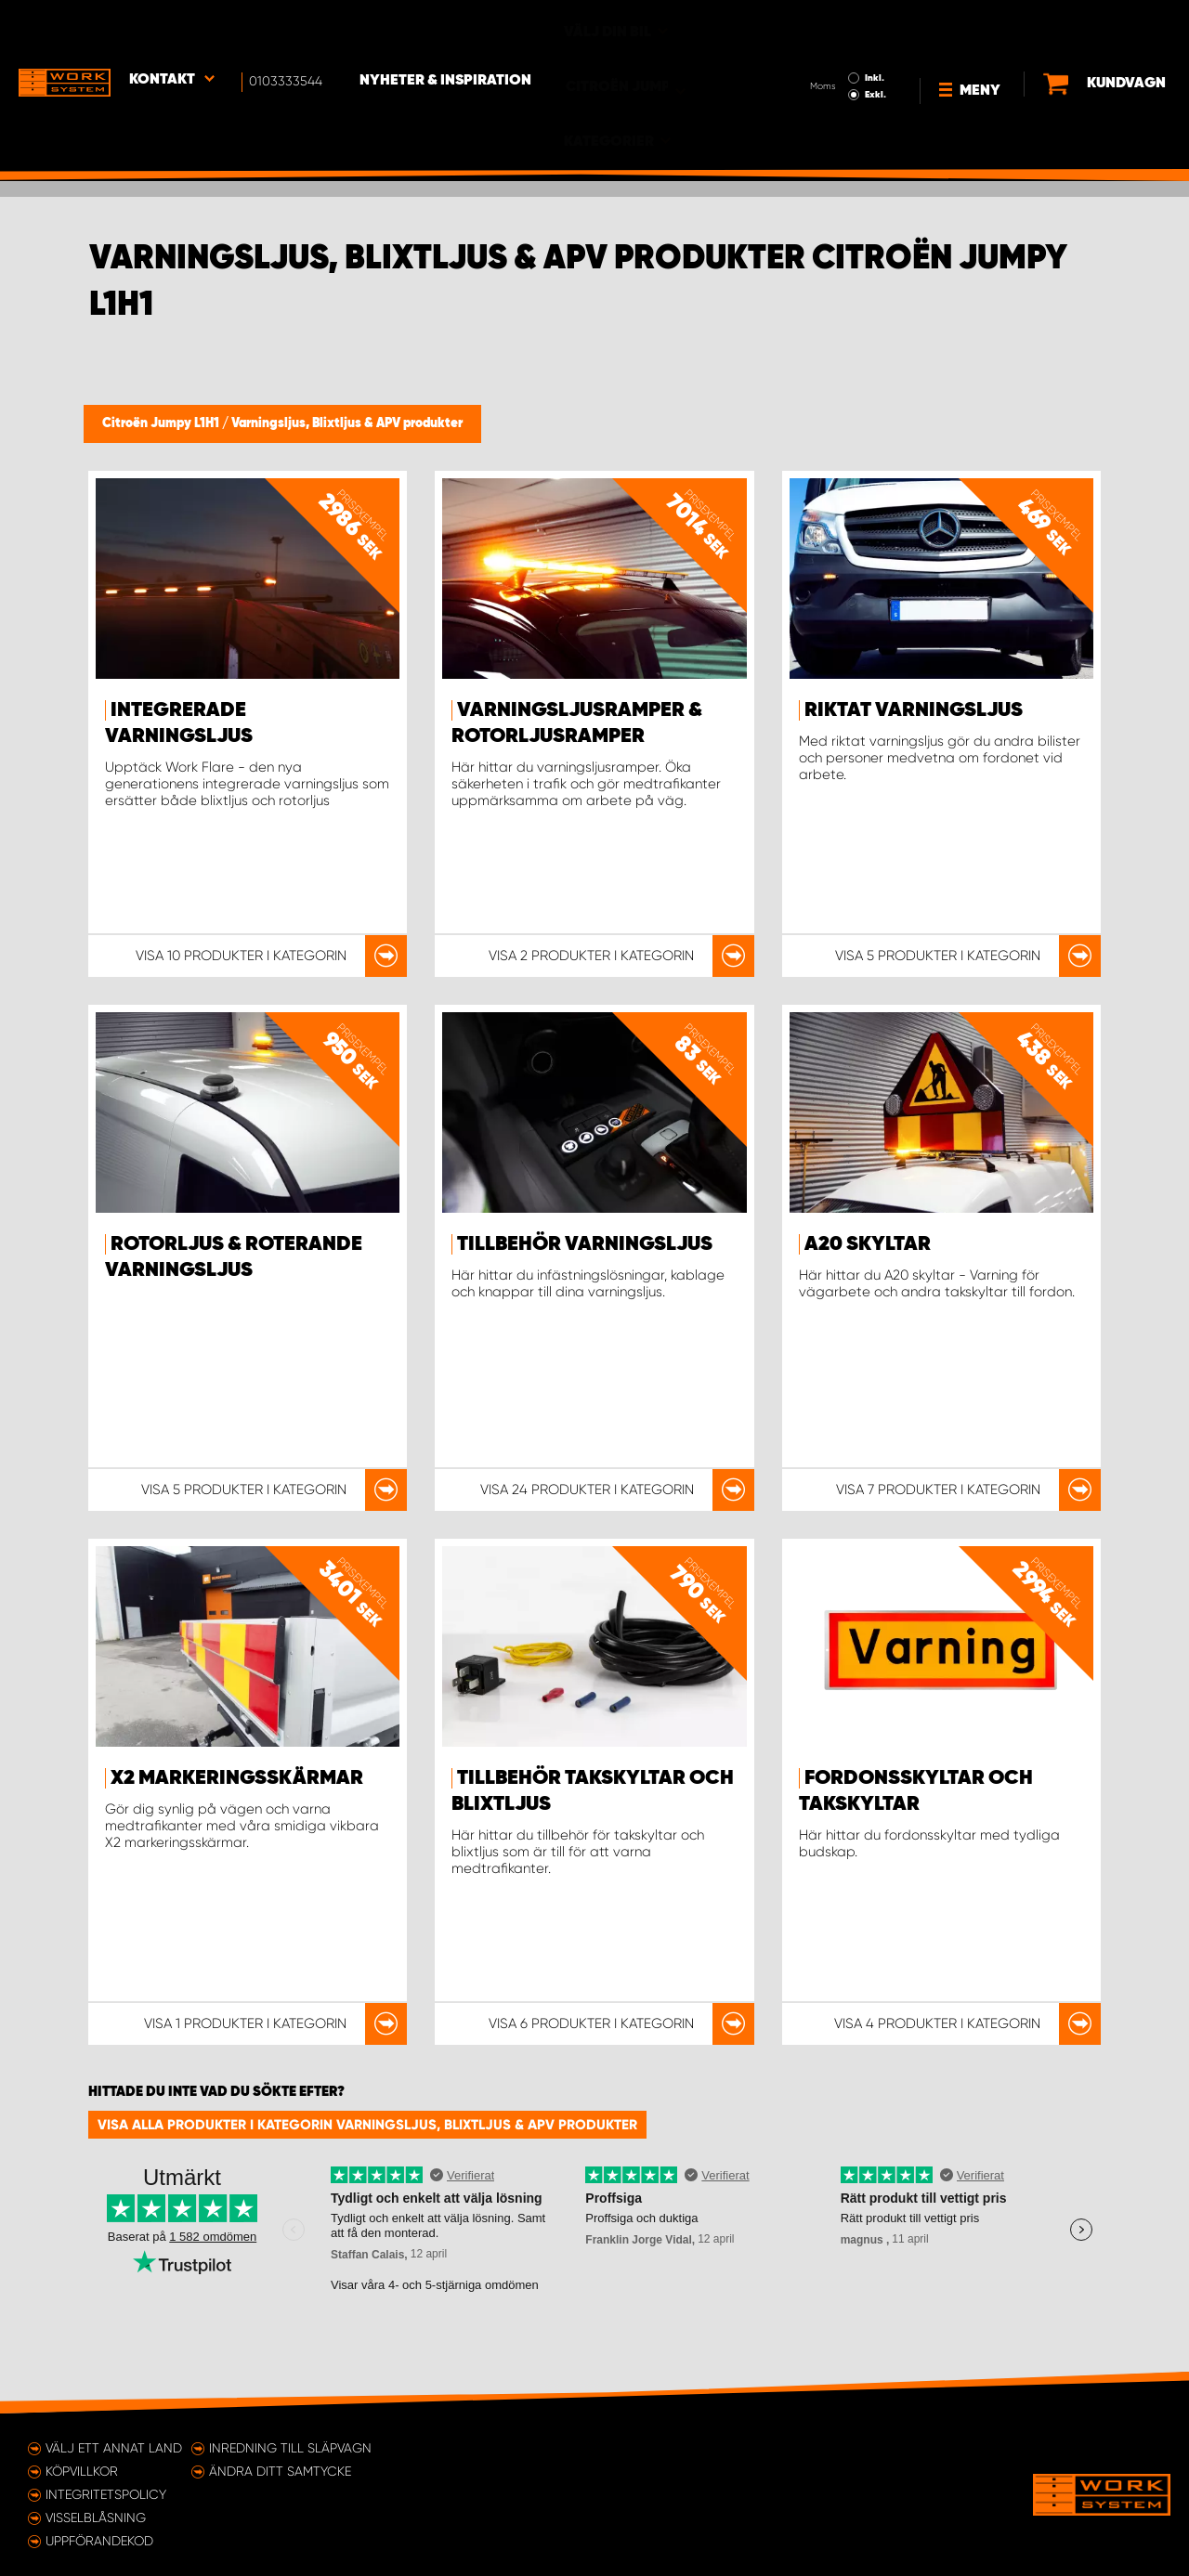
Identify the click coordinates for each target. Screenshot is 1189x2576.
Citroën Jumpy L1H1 (162, 423)
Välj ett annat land (114, 2447)
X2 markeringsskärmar (237, 1778)
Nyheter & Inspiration (446, 28)
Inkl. (820, 26)
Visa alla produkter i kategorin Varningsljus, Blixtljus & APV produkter (367, 2124)
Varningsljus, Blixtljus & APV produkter (347, 423)
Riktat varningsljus (913, 710)
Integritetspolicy (106, 2494)
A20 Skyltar (867, 1244)
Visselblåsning (96, 2517)
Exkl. (821, 42)
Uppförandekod (99, 2540)
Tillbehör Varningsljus (584, 1244)
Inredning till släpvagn (290, 2447)
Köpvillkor (82, 2471)
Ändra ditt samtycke (280, 2471)
